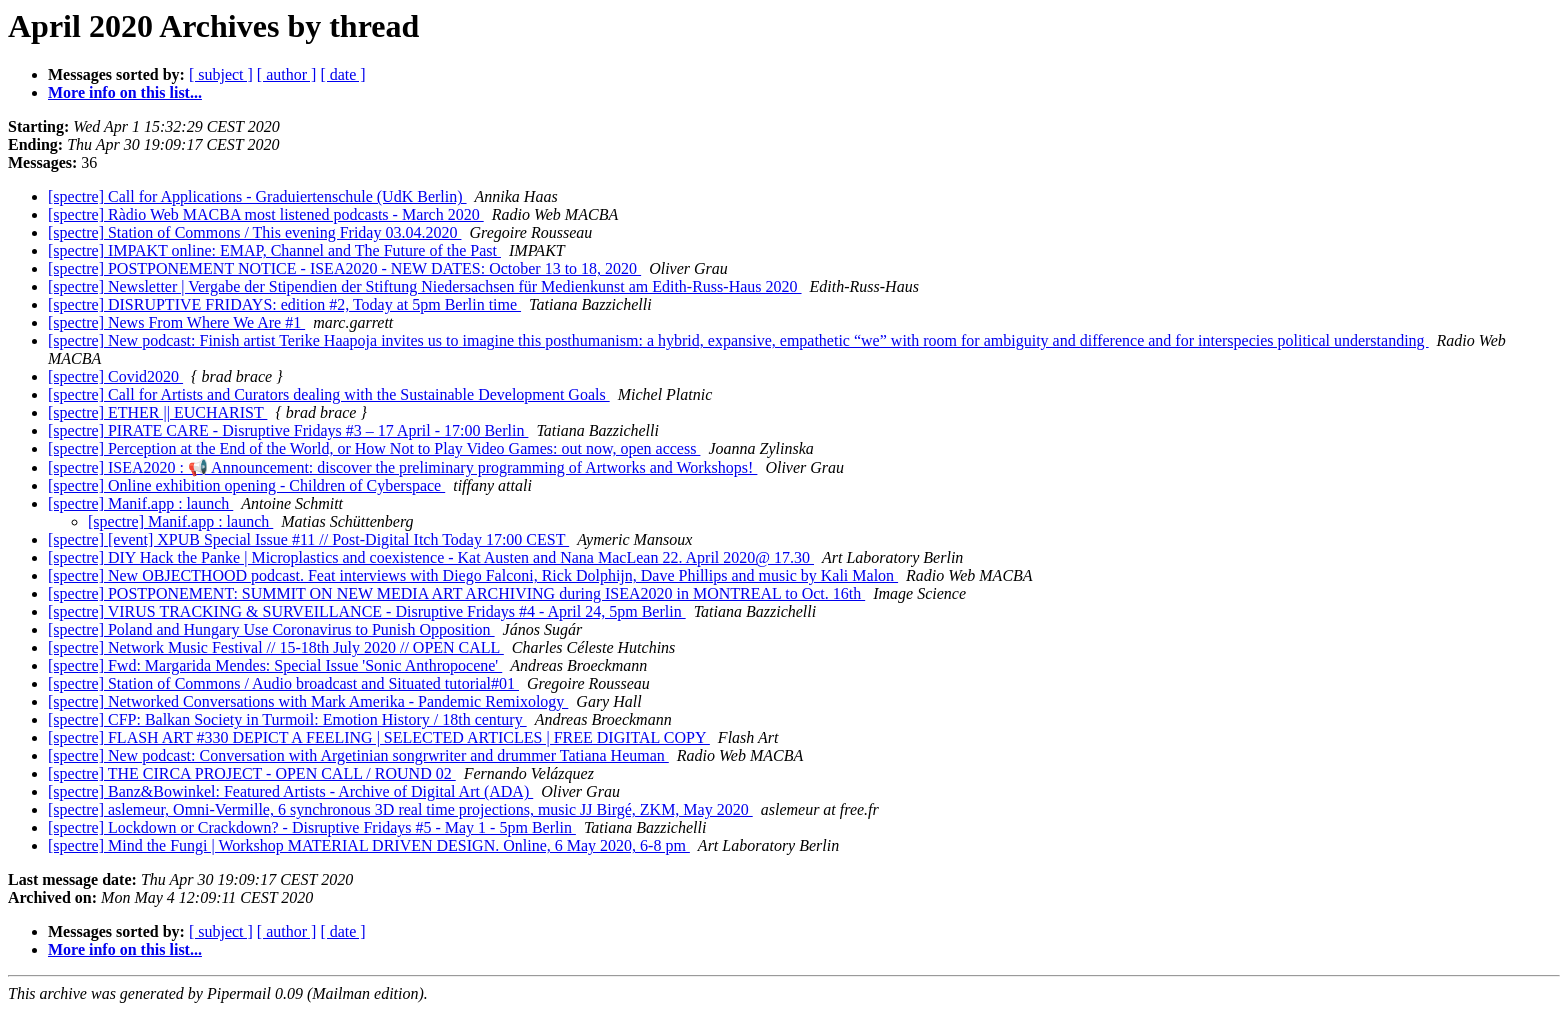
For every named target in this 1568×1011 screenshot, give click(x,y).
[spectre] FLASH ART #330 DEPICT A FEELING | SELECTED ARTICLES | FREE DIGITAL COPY (379, 737)
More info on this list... (125, 92)
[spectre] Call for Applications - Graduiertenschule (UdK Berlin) (257, 196)
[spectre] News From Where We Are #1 (176, 322)
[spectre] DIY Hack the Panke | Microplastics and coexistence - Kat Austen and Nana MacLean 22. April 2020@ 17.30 (431, 557)
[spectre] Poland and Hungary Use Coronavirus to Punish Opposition (271, 629)
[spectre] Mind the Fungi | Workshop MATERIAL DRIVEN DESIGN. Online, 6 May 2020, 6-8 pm (369, 845)
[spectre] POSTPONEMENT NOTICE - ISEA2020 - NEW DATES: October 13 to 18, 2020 (344, 268)
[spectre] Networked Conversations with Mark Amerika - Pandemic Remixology (308, 701)
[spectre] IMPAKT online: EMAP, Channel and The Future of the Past (274, 250)
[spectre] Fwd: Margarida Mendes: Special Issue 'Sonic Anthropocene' (275, 665)
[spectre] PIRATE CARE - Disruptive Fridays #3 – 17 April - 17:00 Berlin (288, 430)
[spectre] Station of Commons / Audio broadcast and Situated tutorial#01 (283, 683)
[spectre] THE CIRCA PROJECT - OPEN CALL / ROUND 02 (252, 773)
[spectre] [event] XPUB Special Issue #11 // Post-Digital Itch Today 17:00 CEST (308, 539)
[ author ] (287, 74)
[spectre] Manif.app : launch (140, 503)
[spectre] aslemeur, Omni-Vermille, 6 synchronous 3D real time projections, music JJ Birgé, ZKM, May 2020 (400, 809)
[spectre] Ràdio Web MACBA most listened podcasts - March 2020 (266, 214)
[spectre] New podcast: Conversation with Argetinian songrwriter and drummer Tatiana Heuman (358, 755)
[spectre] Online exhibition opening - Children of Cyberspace (246, 485)
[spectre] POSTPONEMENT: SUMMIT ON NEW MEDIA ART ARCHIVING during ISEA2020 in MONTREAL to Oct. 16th (456, 593)
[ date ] (342, 74)
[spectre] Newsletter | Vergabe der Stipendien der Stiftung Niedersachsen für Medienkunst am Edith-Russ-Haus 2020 (425, 286)
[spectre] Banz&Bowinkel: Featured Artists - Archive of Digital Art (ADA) (290, 791)
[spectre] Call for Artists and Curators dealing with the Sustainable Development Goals (329, 394)
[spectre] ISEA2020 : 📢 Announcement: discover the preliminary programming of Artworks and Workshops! (402, 467)
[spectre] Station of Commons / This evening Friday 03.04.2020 (254, 232)
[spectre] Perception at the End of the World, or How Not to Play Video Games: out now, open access (374, 448)
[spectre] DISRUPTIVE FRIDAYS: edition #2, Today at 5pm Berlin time (284, 304)
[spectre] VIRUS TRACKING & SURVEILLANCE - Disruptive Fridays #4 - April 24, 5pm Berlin (367, 611)
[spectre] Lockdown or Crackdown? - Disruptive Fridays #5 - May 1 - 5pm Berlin (312, 827)
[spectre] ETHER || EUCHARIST (157, 412)
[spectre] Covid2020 (115, 376)
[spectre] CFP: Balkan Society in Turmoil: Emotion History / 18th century (287, 719)
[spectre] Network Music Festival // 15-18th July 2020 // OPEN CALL (276, 647)
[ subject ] (221, 74)
